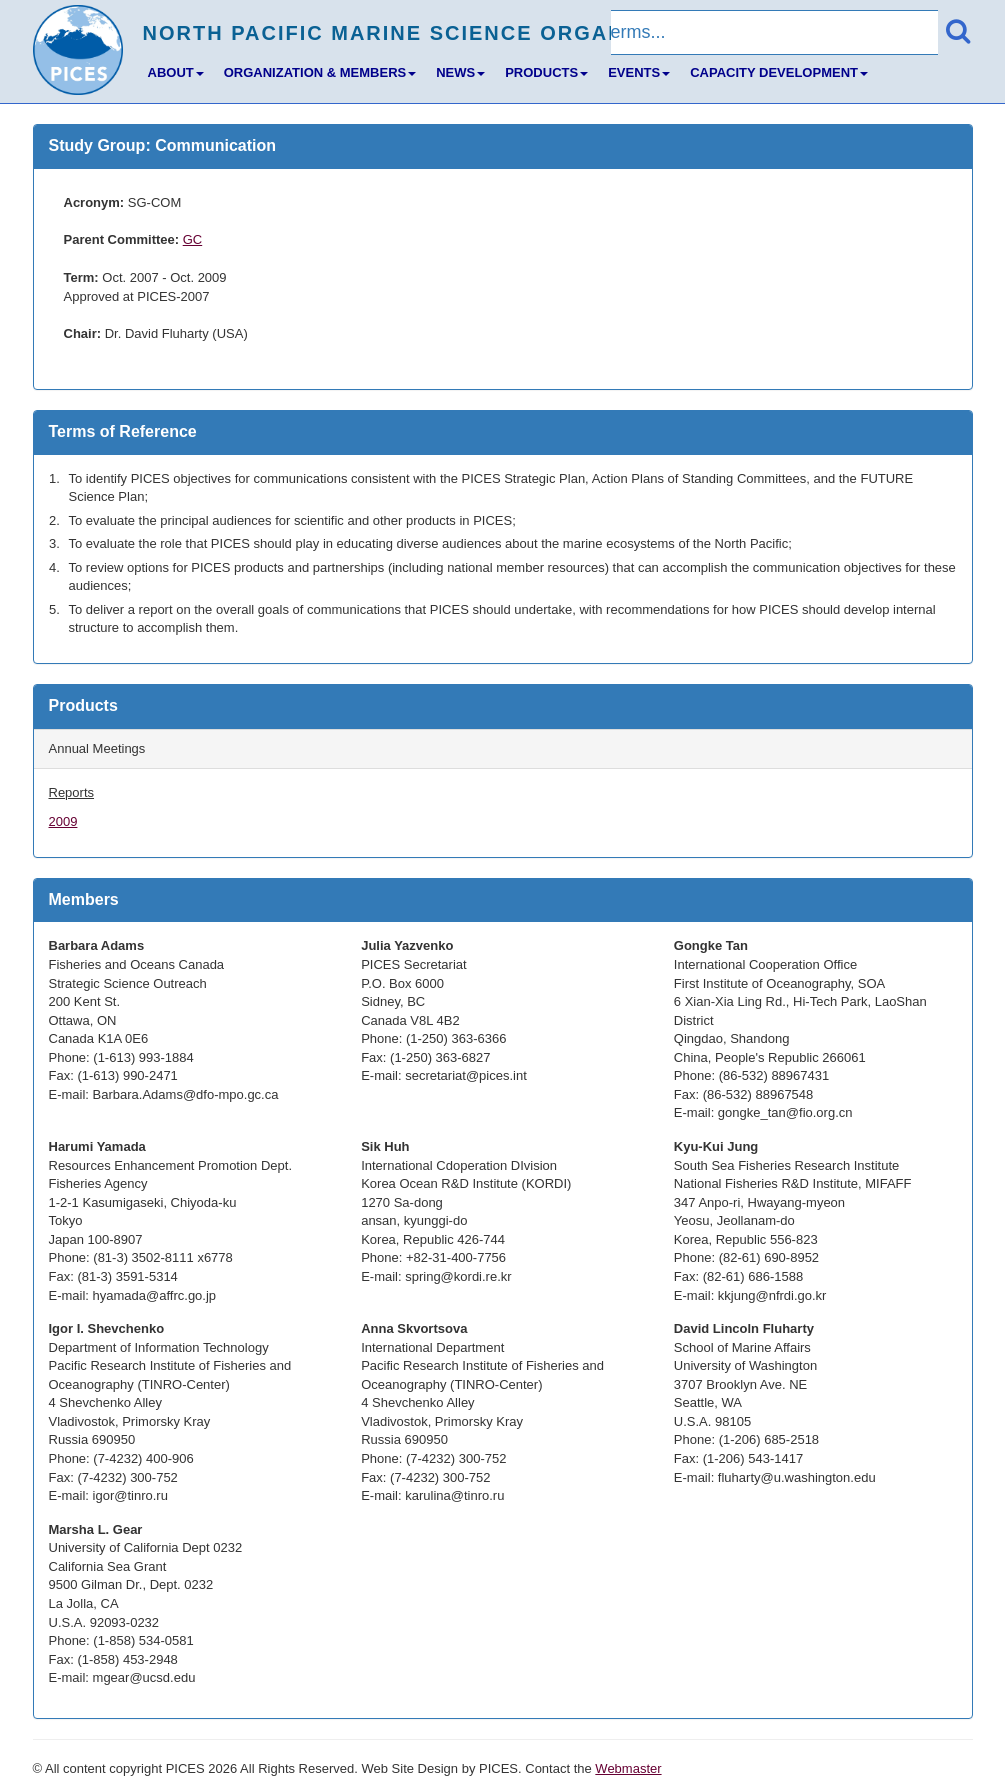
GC (193, 239)
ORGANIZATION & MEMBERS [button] (320, 72)
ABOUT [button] (176, 72)
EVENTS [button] (639, 72)
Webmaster (628, 1768)
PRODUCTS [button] (546, 72)
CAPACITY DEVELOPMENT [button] (779, 72)
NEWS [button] (460, 72)
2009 (63, 821)
